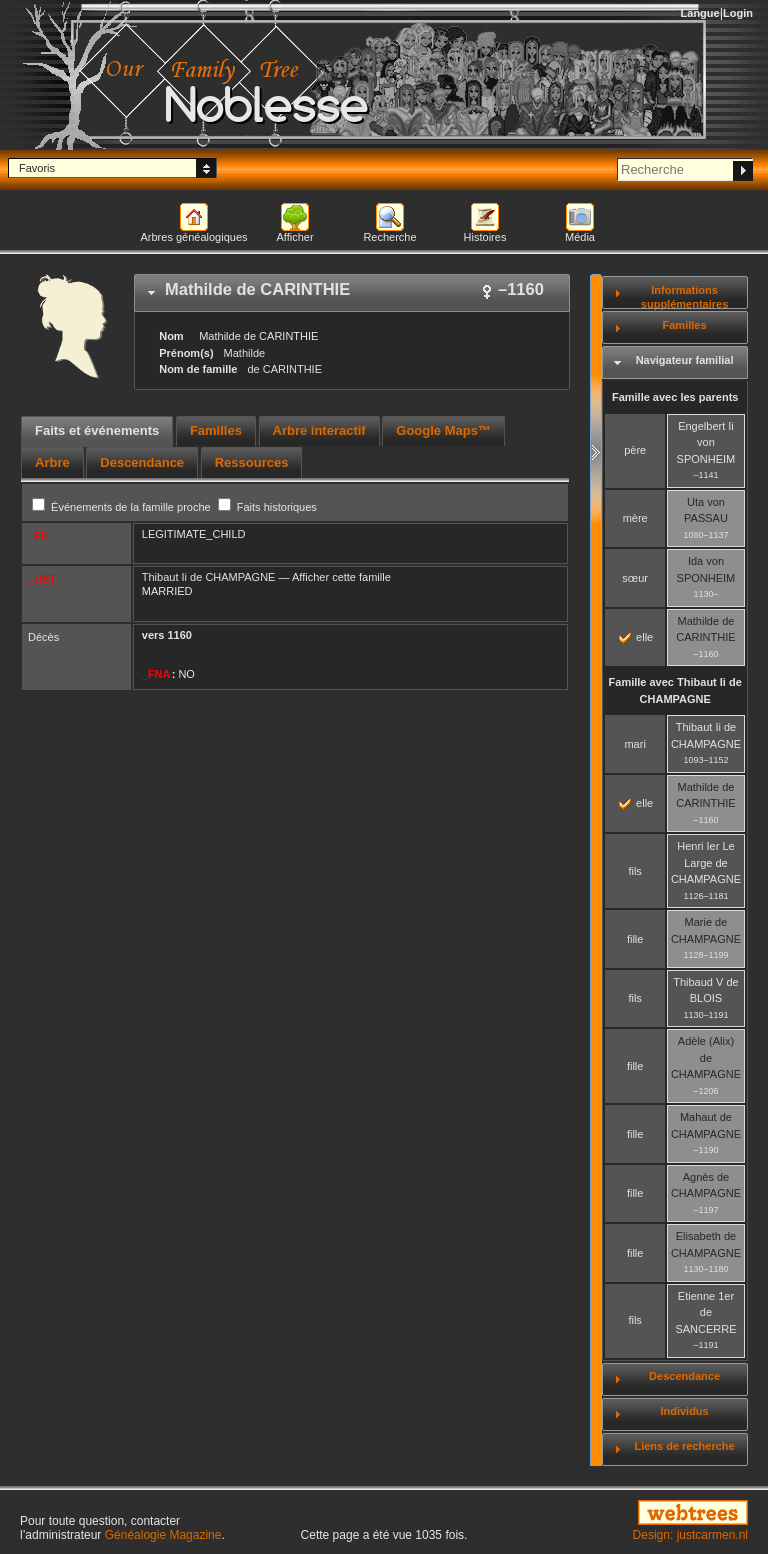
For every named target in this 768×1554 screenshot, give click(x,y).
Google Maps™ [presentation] (443, 430)
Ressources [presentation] (252, 462)
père (635, 450)
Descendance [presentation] (142, 462)
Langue (700, 13)
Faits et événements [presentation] (97, 430)
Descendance (684, 1376)
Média (580, 237)
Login (738, 13)
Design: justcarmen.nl (690, 1535)
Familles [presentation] (216, 430)
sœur (635, 578)
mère (635, 518)
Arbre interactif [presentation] (319, 430)
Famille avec (675, 690)
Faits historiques (267, 507)
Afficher (294, 237)
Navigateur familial (685, 360)
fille (635, 939)
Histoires (485, 237)
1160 (179, 635)
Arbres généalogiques (193, 237)
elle (636, 637)
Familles (685, 325)
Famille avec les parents (675, 397)
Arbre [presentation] (52, 462)
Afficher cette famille (341, 577)
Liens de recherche (684, 1446)
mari (634, 744)
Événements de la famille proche (123, 507)
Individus (684, 1411)
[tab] (352, 293)
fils (634, 871)
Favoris (37, 168)
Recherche (389, 237)
